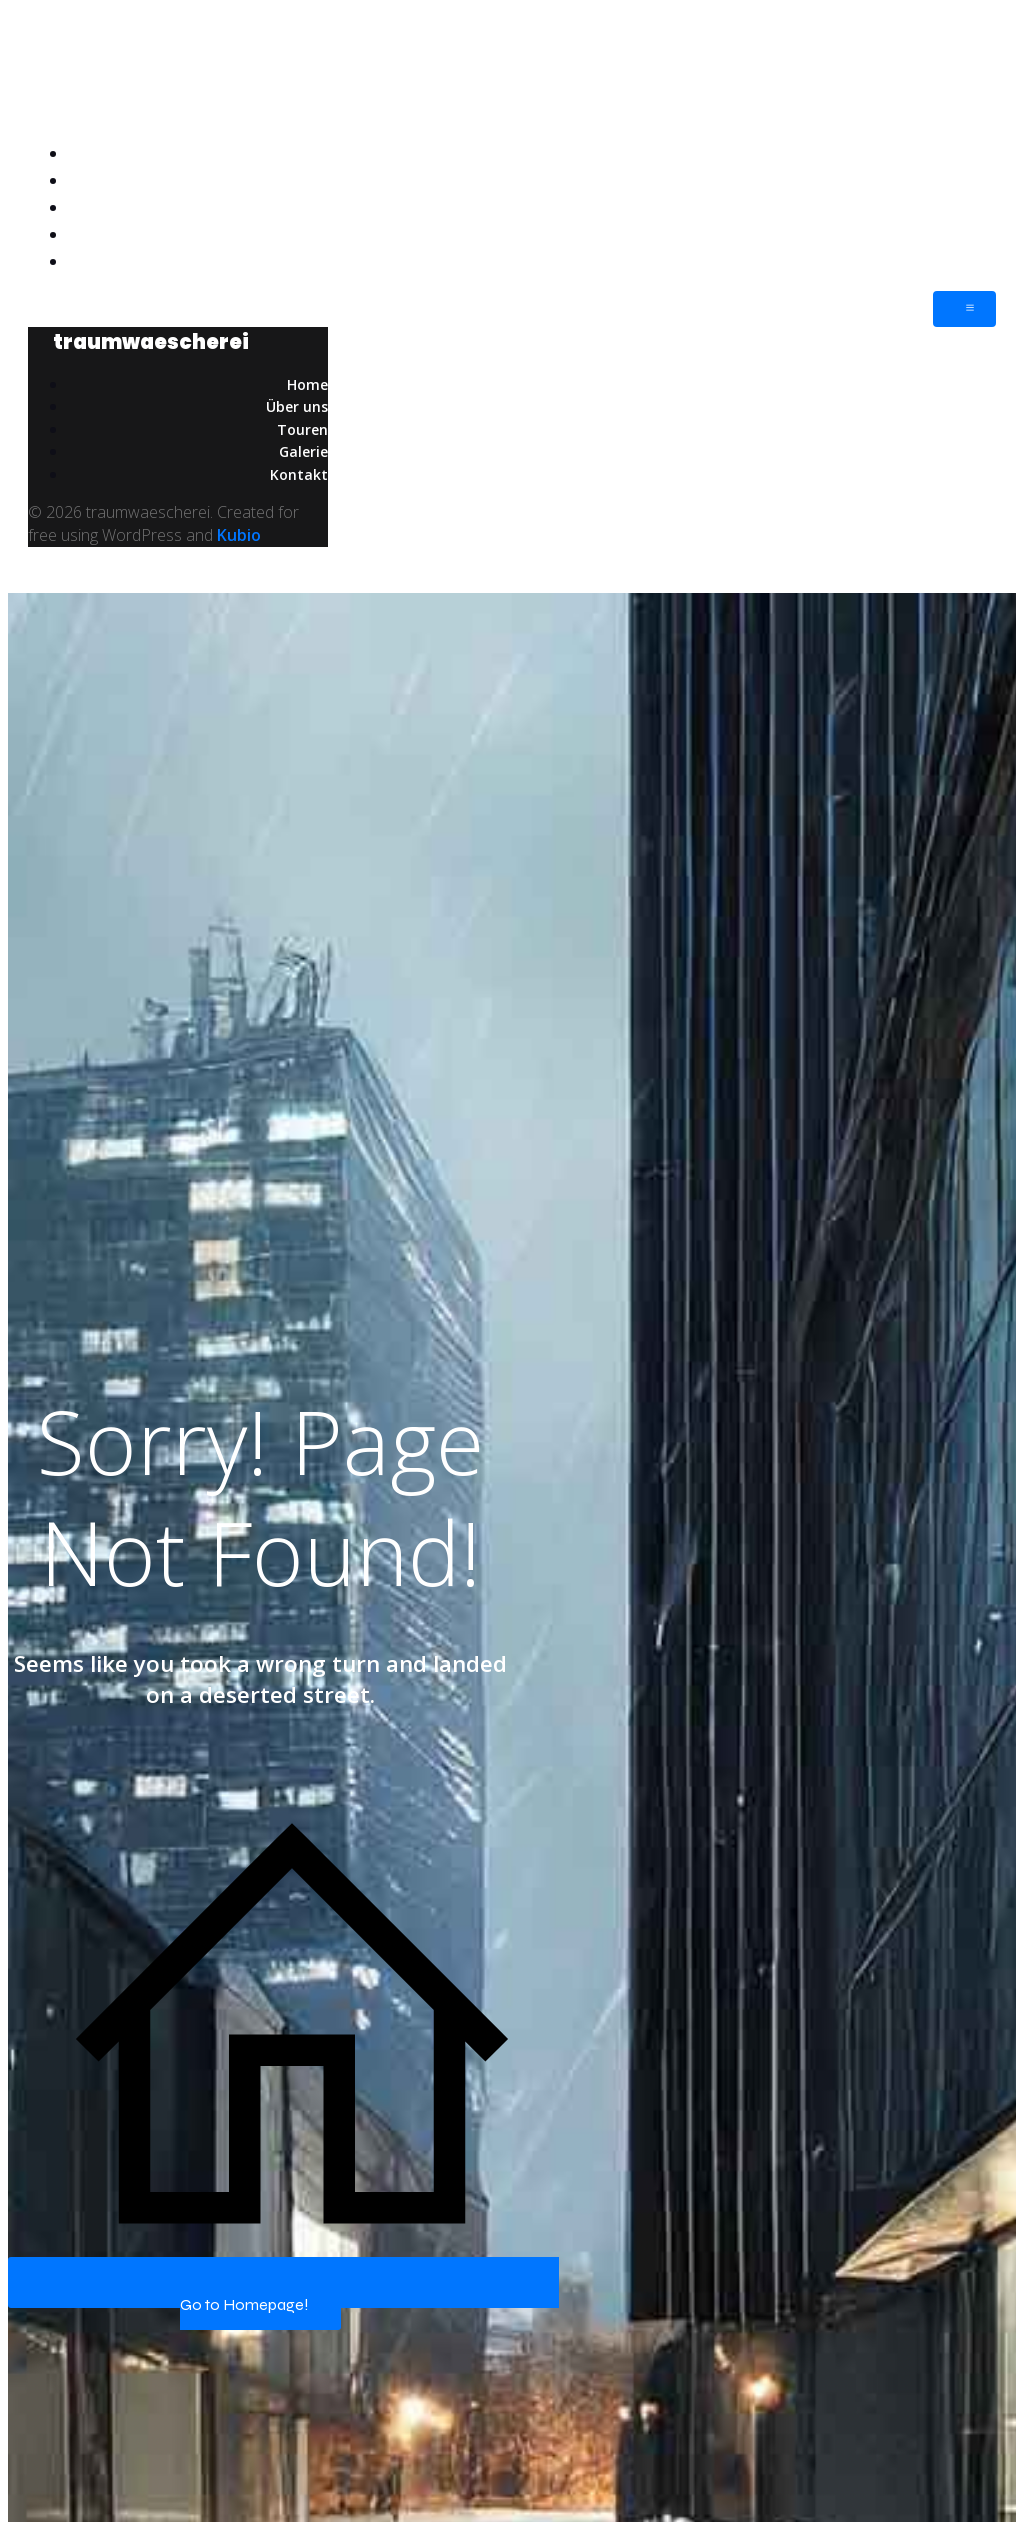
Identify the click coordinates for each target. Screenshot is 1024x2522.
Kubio (239, 535)
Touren (970, 207)
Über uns (961, 180)
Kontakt (964, 261)
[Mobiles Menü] (964, 309)
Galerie (968, 234)
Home (971, 153)
